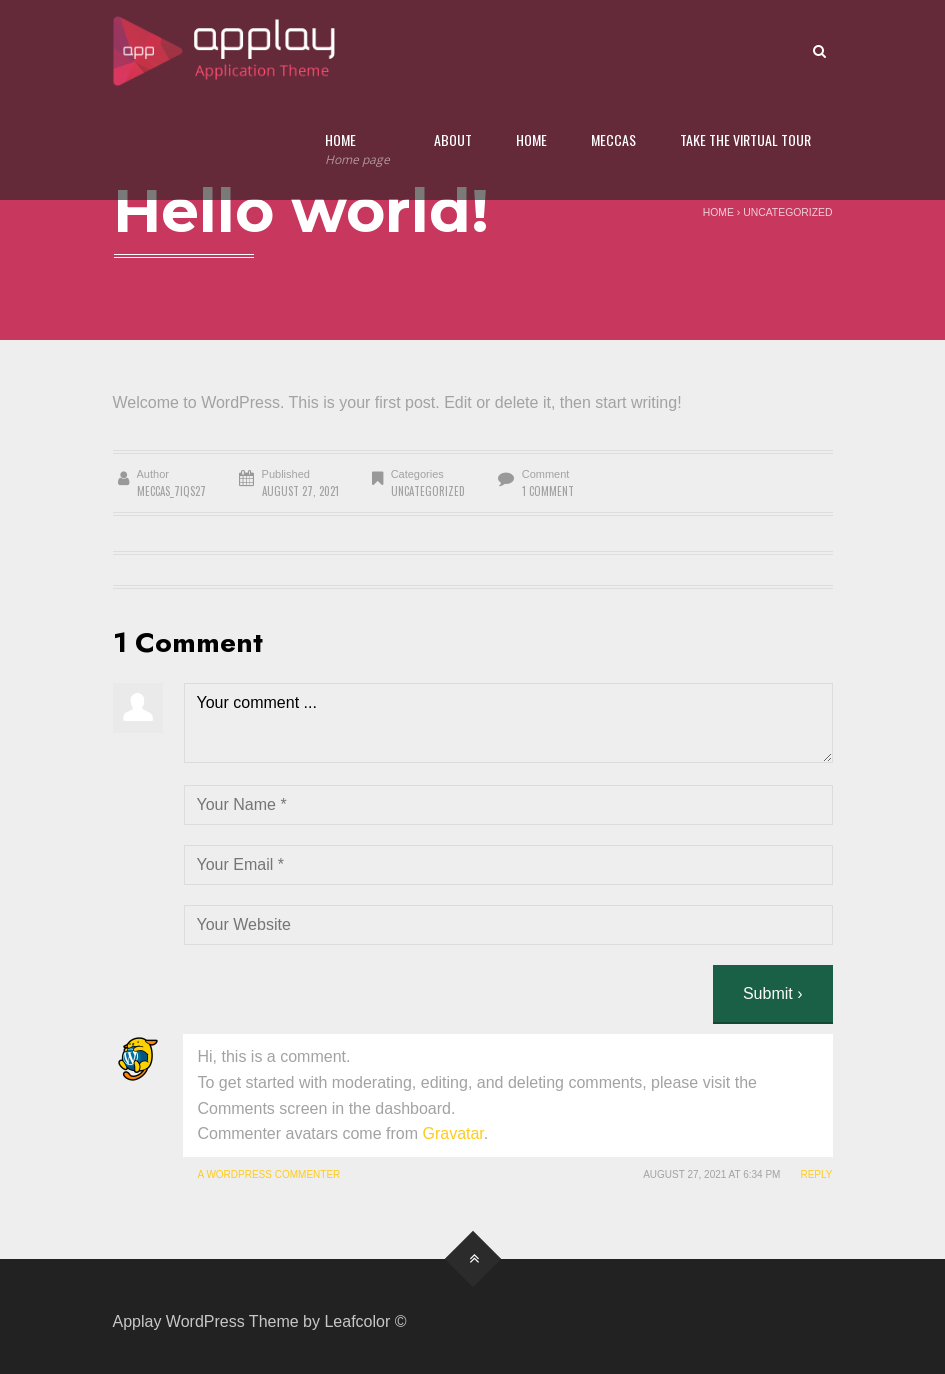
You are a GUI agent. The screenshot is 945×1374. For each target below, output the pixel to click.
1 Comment (548, 491)
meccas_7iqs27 (171, 491)
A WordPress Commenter (269, 1174)
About (453, 139)
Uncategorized (787, 212)
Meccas (613, 139)
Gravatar (452, 1133)
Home (357, 149)
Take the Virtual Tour (745, 139)
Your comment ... (508, 723)
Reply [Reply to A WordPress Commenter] (816, 1174)
